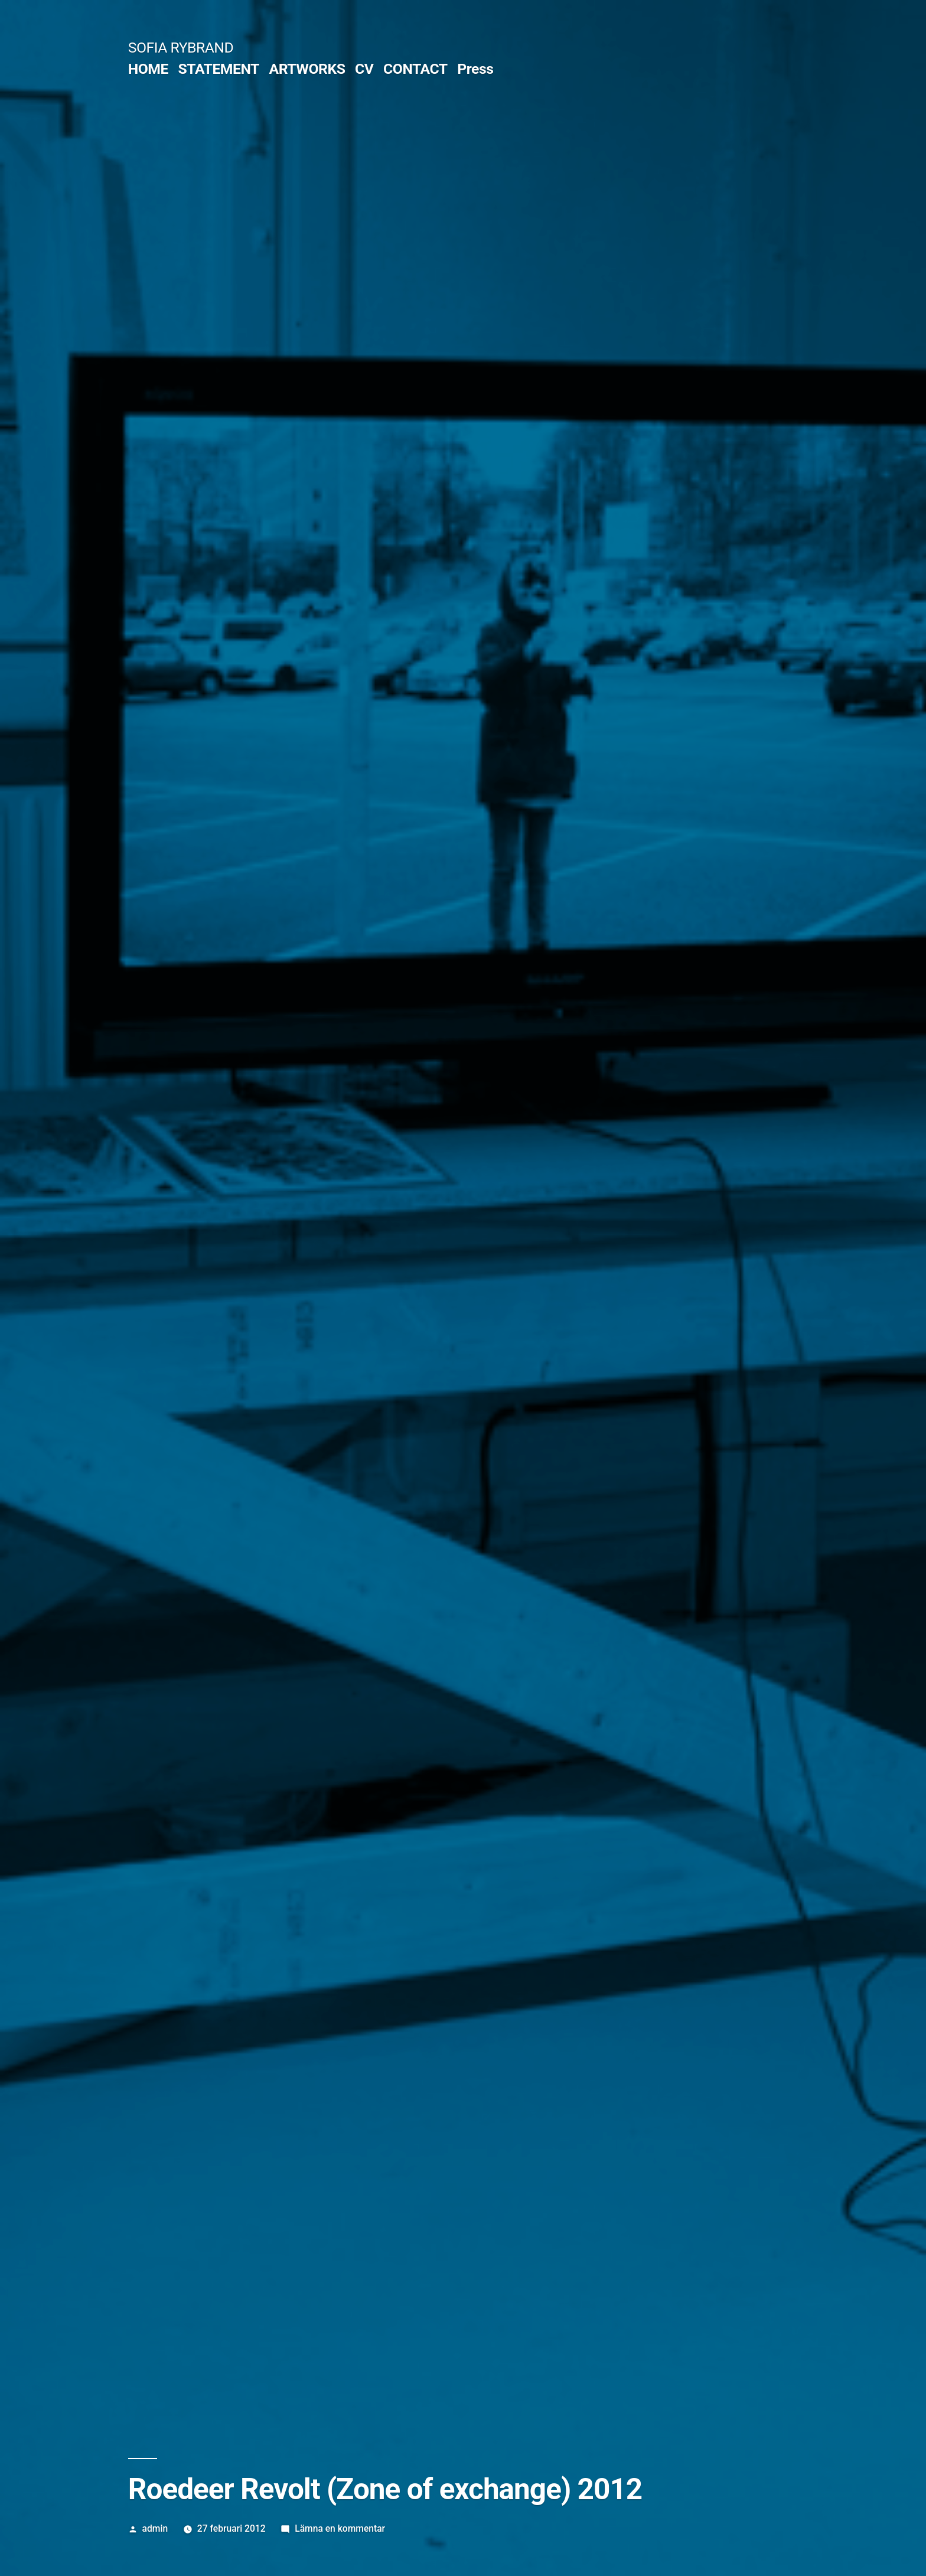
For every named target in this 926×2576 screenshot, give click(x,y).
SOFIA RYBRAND (180, 47)
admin (155, 2528)
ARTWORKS (307, 68)
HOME (148, 68)
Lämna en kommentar (340, 2528)
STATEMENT (218, 68)
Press (475, 68)
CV (364, 68)
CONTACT (415, 68)
